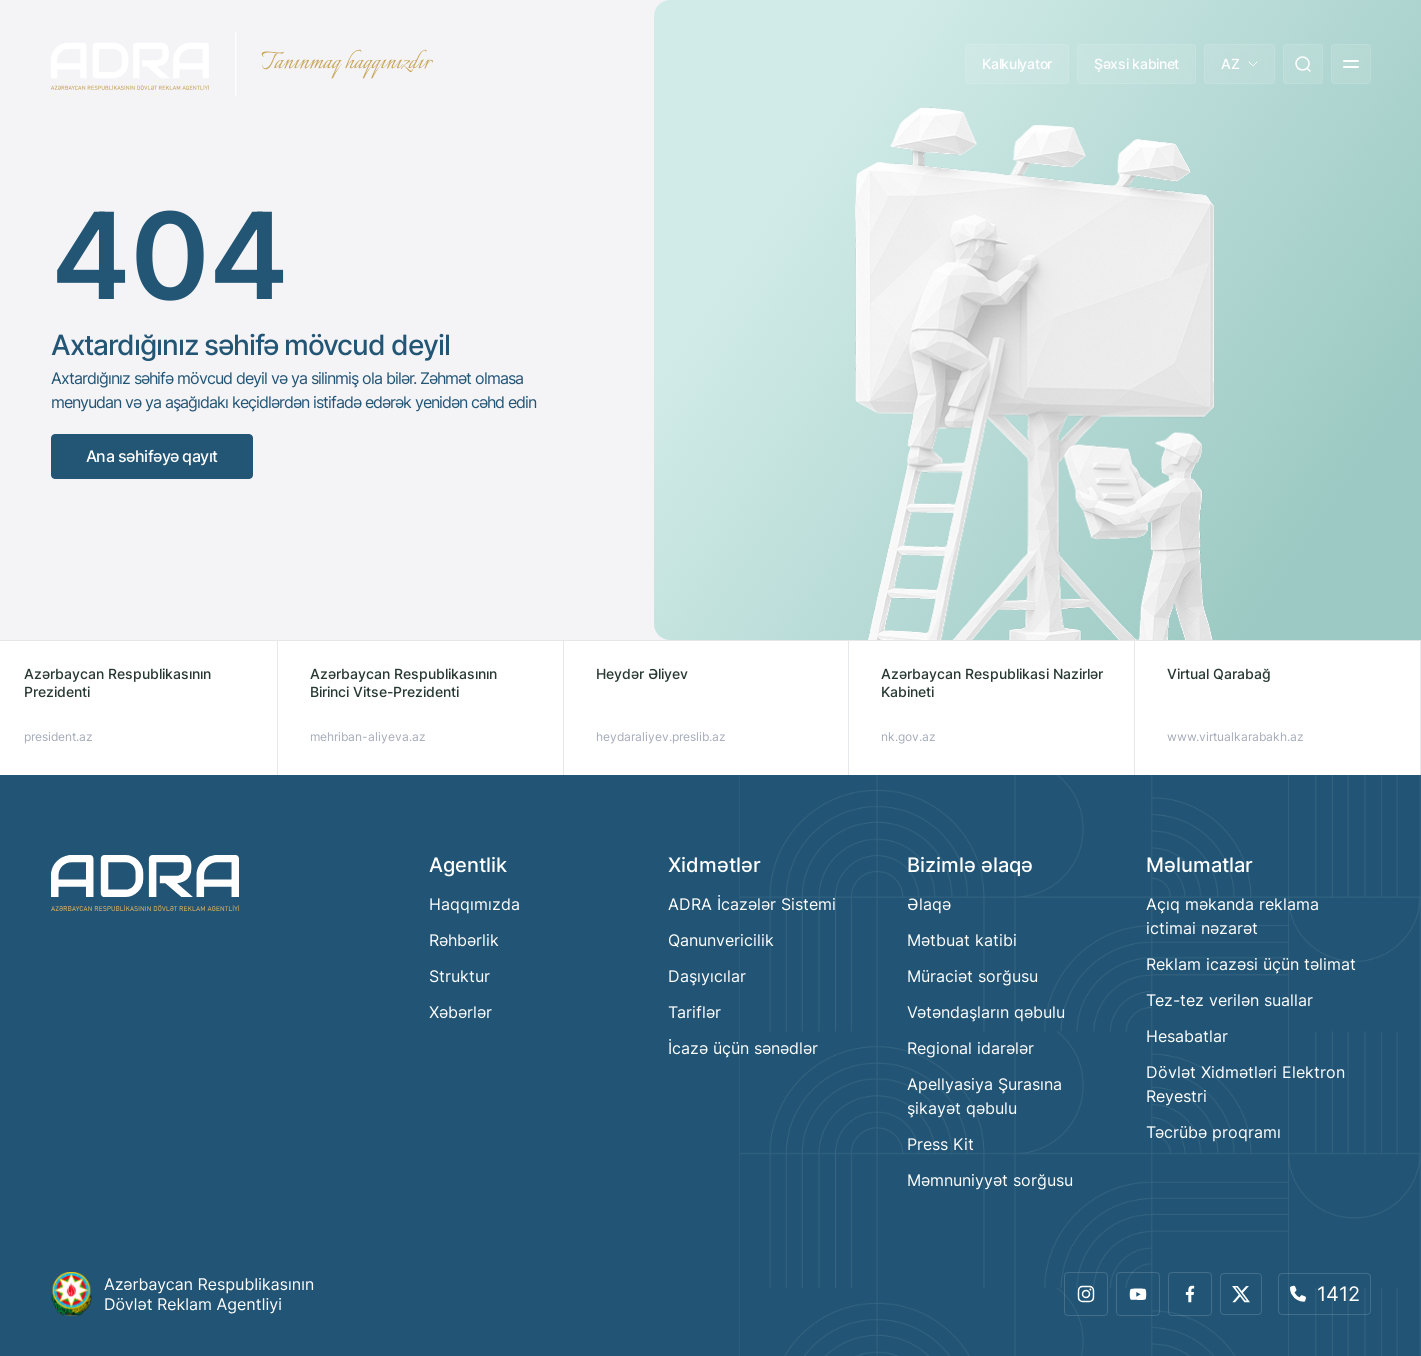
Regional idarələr (970, 1048)
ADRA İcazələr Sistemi (752, 904)
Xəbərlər (460, 1012)
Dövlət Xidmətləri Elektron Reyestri (1245, 1084)
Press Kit (940, 1144)
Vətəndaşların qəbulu (986, 1012)
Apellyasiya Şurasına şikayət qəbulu (984, 1096)
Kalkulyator (1017, 63)
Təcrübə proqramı (1213, 1132)
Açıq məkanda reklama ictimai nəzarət (1232, 916)
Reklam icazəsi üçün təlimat (1251, 964)
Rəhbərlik (464, 940)
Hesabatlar (1187, 1036)
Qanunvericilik (721, 940)
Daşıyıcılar (707, 976)
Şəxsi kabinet (1136, 63)
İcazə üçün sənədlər (743, 1048)
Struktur (459, 976)
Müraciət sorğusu (972, 976)
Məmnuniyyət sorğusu (990, 1180)
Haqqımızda (474, 904)
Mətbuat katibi (962, 940)
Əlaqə (929, 904)
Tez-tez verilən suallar (1229, 1000)
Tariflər (694, 1012)
